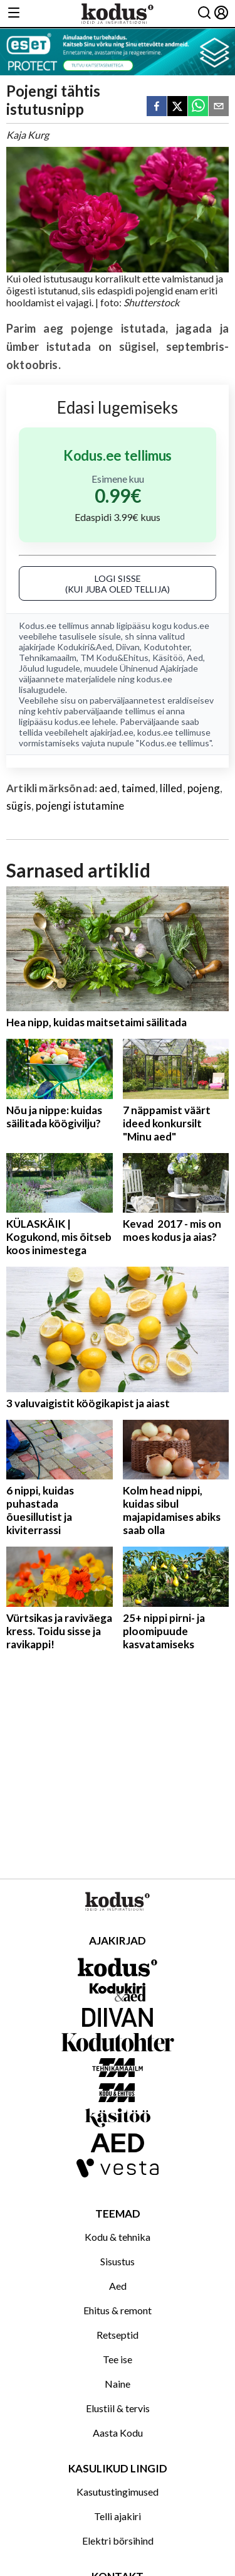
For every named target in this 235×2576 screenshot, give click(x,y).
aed (108, 788)
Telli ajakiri (117, 2516)
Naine (117, 2384)
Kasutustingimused (117, 2492)
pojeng (203, 788)
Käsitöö (167, 657)
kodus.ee (191, 625)
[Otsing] (204, 13)
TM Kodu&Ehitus (114, 657)
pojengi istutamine (80, 805)
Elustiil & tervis (118, 2408)
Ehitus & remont (117, 2310)
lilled (171, 788)
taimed (138, 788)
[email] (219, 107)
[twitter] (177, 107)
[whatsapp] (198, 107)
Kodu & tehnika (117, 2237)
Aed (195, 657)
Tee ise (117, 2359)
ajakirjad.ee (111, 732)
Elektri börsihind (118, 2540)
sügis (18, 805)
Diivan (128, 646)
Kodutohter (167, 646)
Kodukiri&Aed (84, 646)
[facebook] (157, 107)
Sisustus (117, 2261)
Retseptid (117, 2335)
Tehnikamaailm (47, 657)
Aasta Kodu (118, 2433)
